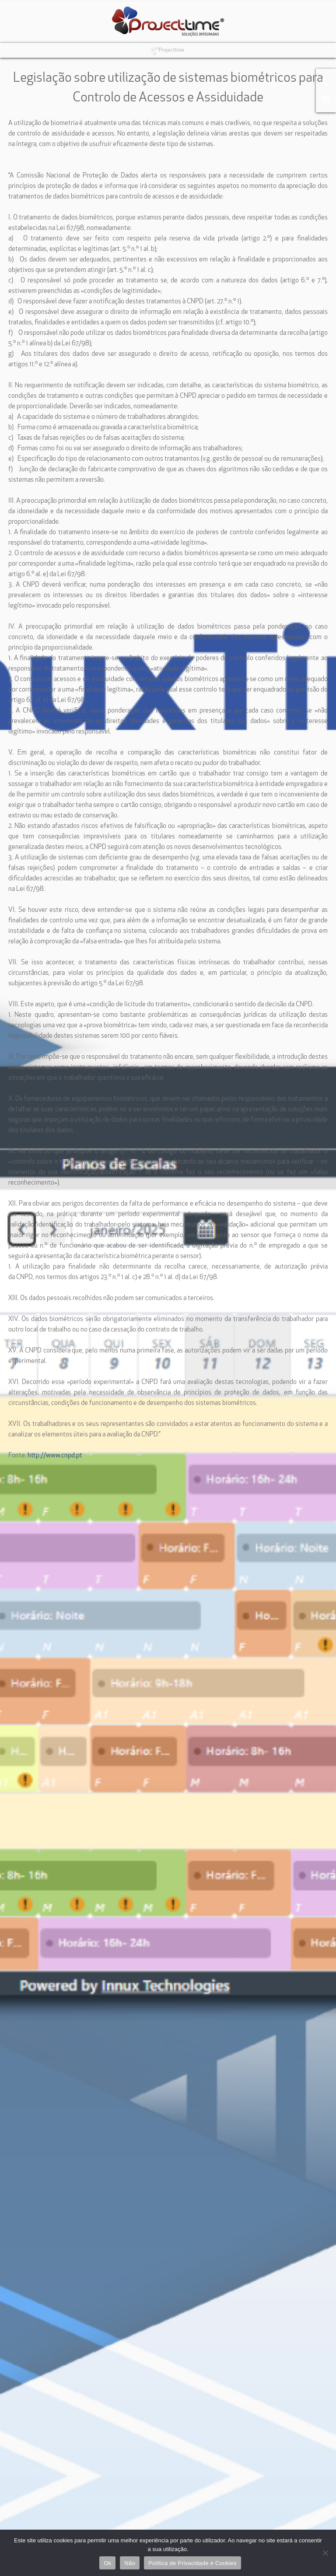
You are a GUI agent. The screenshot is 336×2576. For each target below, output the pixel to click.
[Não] (325, 2552)
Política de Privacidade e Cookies (192, 2563)
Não (129, 2563)
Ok (107, 2563)
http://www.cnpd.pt (55, 1456)
